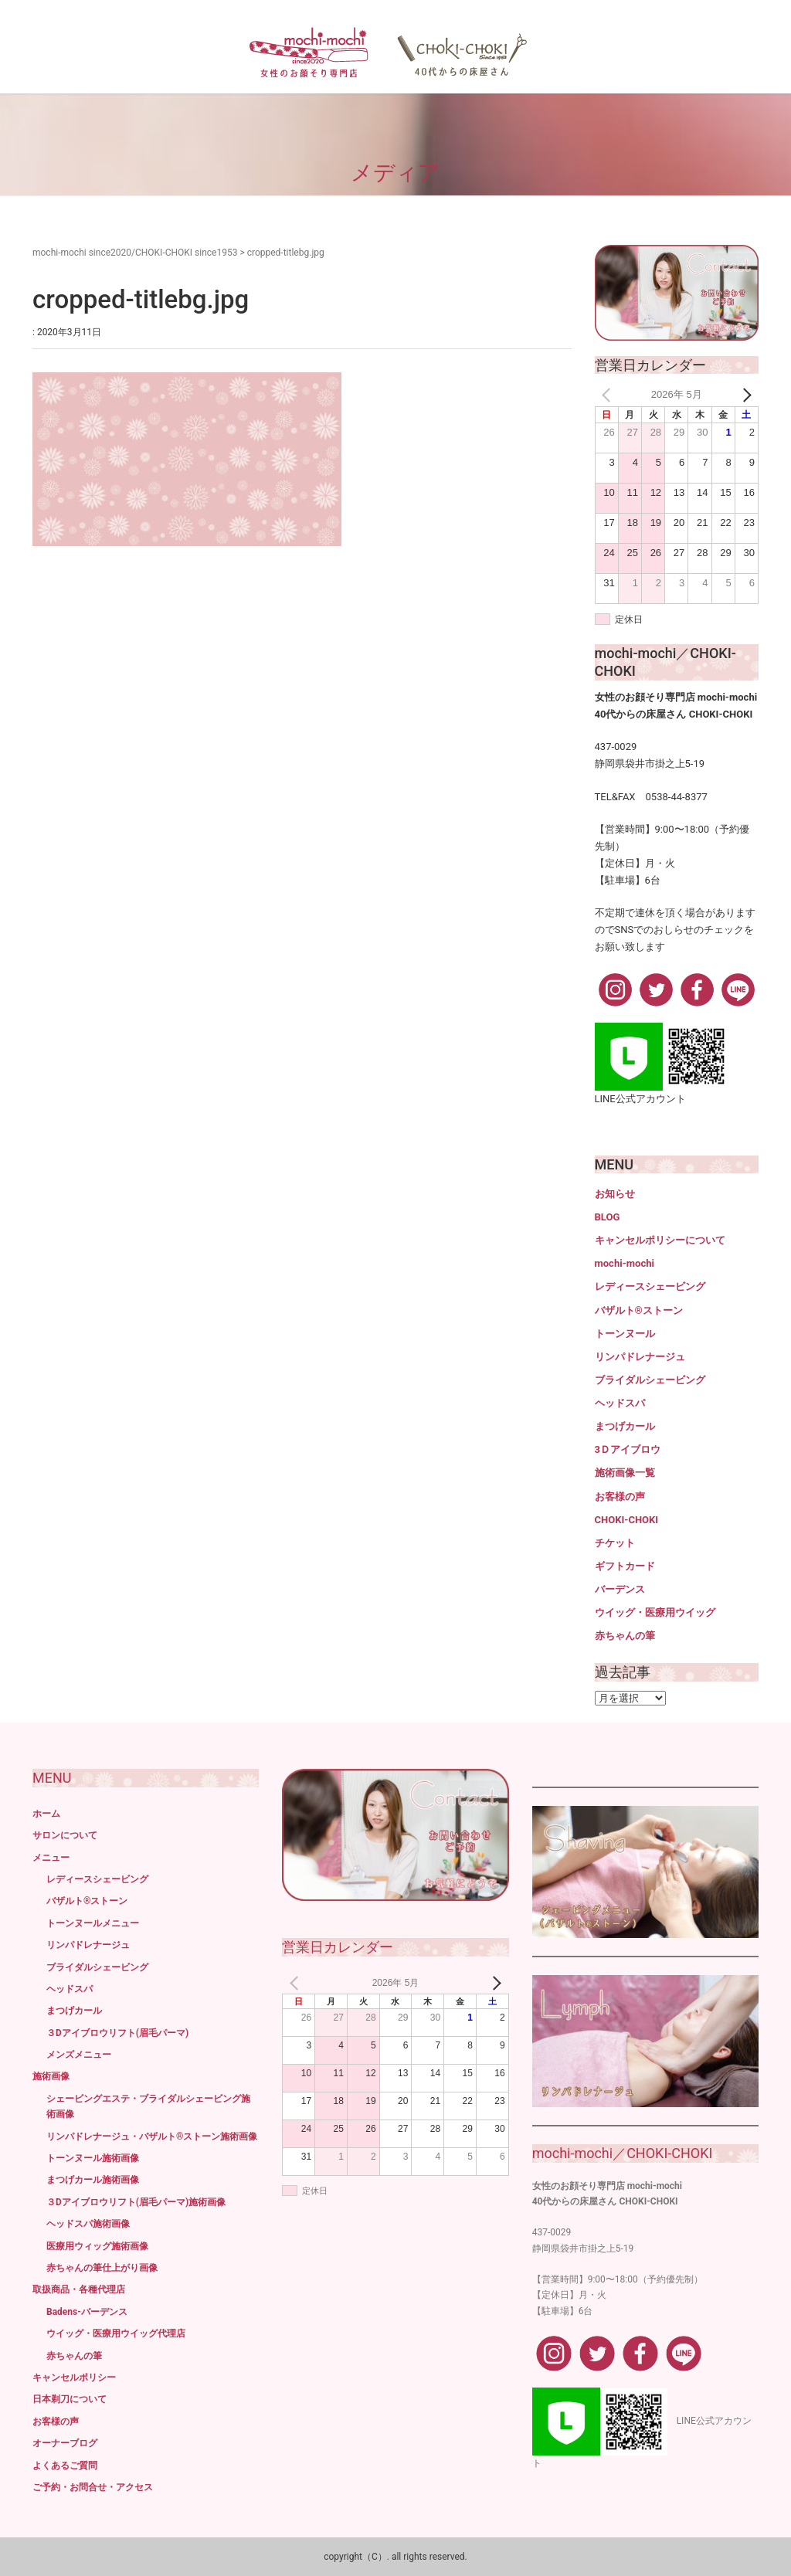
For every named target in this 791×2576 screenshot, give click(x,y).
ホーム (46, 1813)
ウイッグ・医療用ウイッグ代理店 (115, 2333)
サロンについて (64, 1835)
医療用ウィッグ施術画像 (97, 2246)
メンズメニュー (78, 2054)
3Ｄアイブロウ (627, 1449)
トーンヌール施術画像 (92, 2158)
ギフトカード (625, 1566)
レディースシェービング (650, 1286)
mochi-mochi (624, 1263)
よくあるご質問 (64, 2465)
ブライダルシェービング (650, 1380)
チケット (615, 1543)
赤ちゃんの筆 (625, 1635)
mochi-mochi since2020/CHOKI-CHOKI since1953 (134, 252)
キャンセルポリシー (74, 2377)
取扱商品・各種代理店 (78, 2289)
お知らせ (615, 1194)
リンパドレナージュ (640, 1357)
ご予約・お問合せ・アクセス (92, 2487)
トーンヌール (625, 1333)
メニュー (51, 1857)
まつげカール (625, 1426)
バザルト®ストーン (639, 1310)
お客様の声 (620, 1496)
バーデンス (620, 1589)
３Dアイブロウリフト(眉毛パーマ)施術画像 (136, 2202)
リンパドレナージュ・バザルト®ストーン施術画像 (151, 2136)
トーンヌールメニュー (92, 1923)
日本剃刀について (69, 2399)
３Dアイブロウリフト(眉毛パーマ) (117, 2033)
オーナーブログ (64, 2443)
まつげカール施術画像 (92, 2179)
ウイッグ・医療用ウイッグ (655, 1612)
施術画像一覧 (625, 1472)
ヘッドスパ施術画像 (88, 2223)
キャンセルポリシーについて (660, 1240)
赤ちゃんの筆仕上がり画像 (102, 2267)
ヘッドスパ (620, 1403)
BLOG (607, 1217)
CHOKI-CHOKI (627, 1520)
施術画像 (51, 2076)
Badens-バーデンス (86, 2311)
